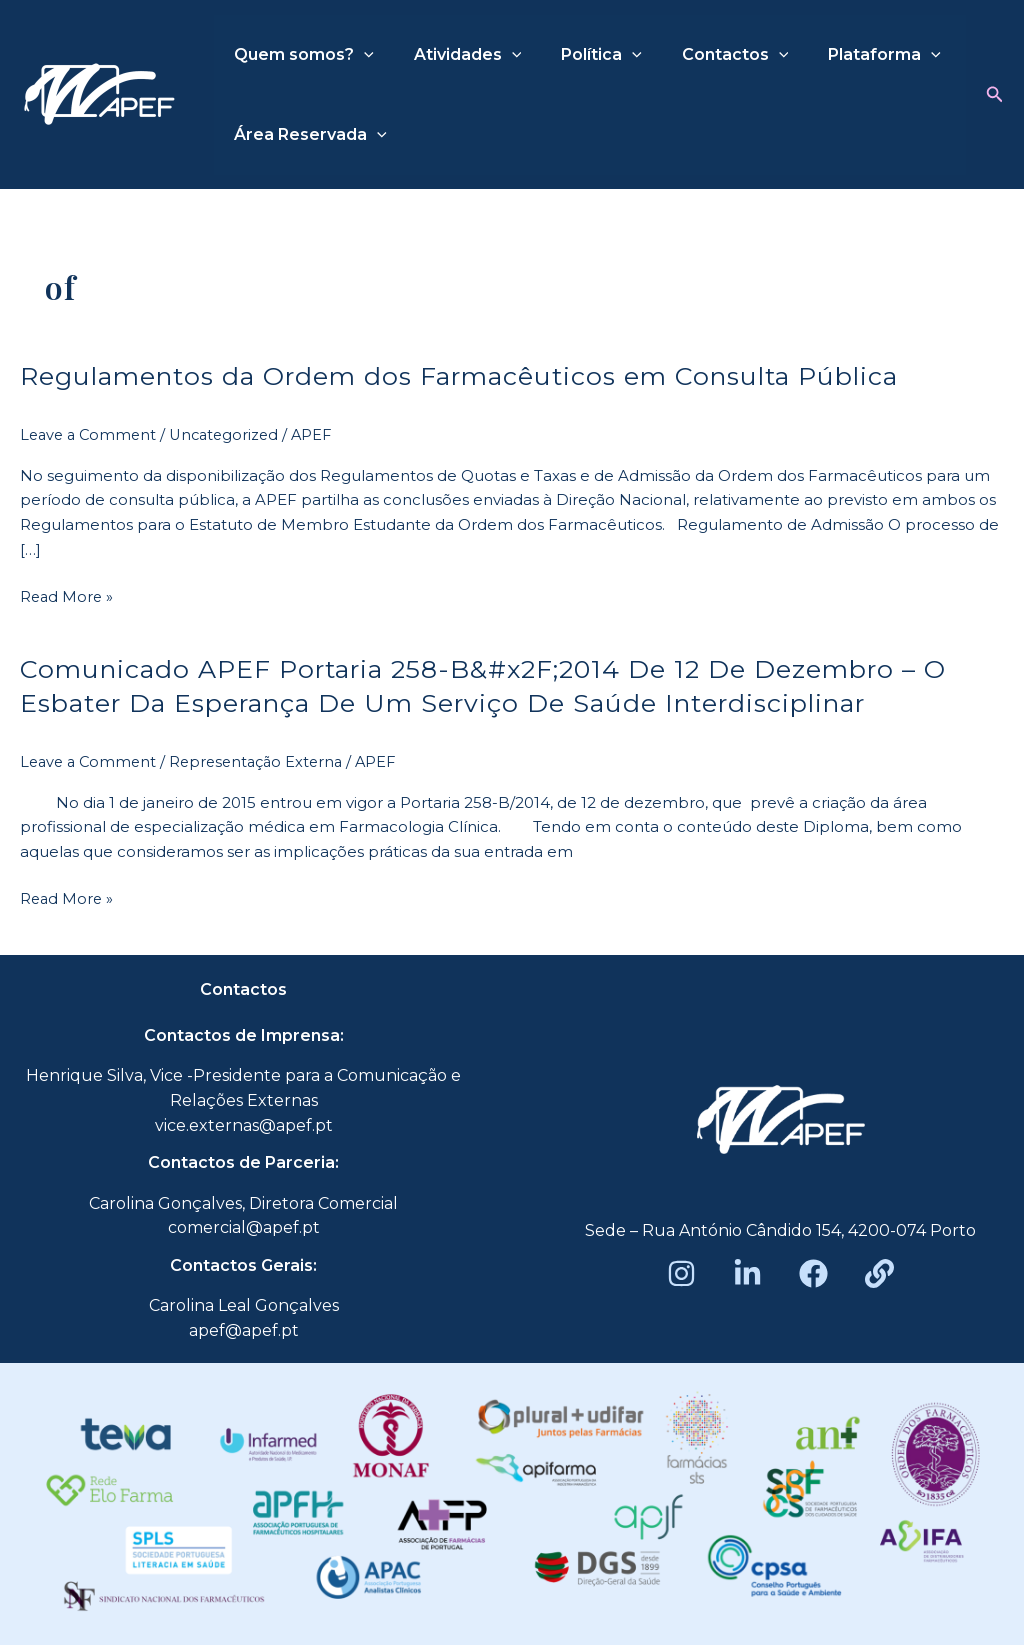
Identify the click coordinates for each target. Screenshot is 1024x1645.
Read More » (68, 595)
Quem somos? (300, 55)
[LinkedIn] (747, 1272)
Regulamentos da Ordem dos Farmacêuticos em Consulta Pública (477, 376)
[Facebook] (813, 1272)
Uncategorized (232, 434)
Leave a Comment (91, 434)
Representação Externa (265, 760)
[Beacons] (879, 1272)
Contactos (707, 55)
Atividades (456, 55)
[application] (360, 55)
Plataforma (848, 55)
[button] (995, 95)
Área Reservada (306, 135)
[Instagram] (681, 1272)
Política (581, 55)
